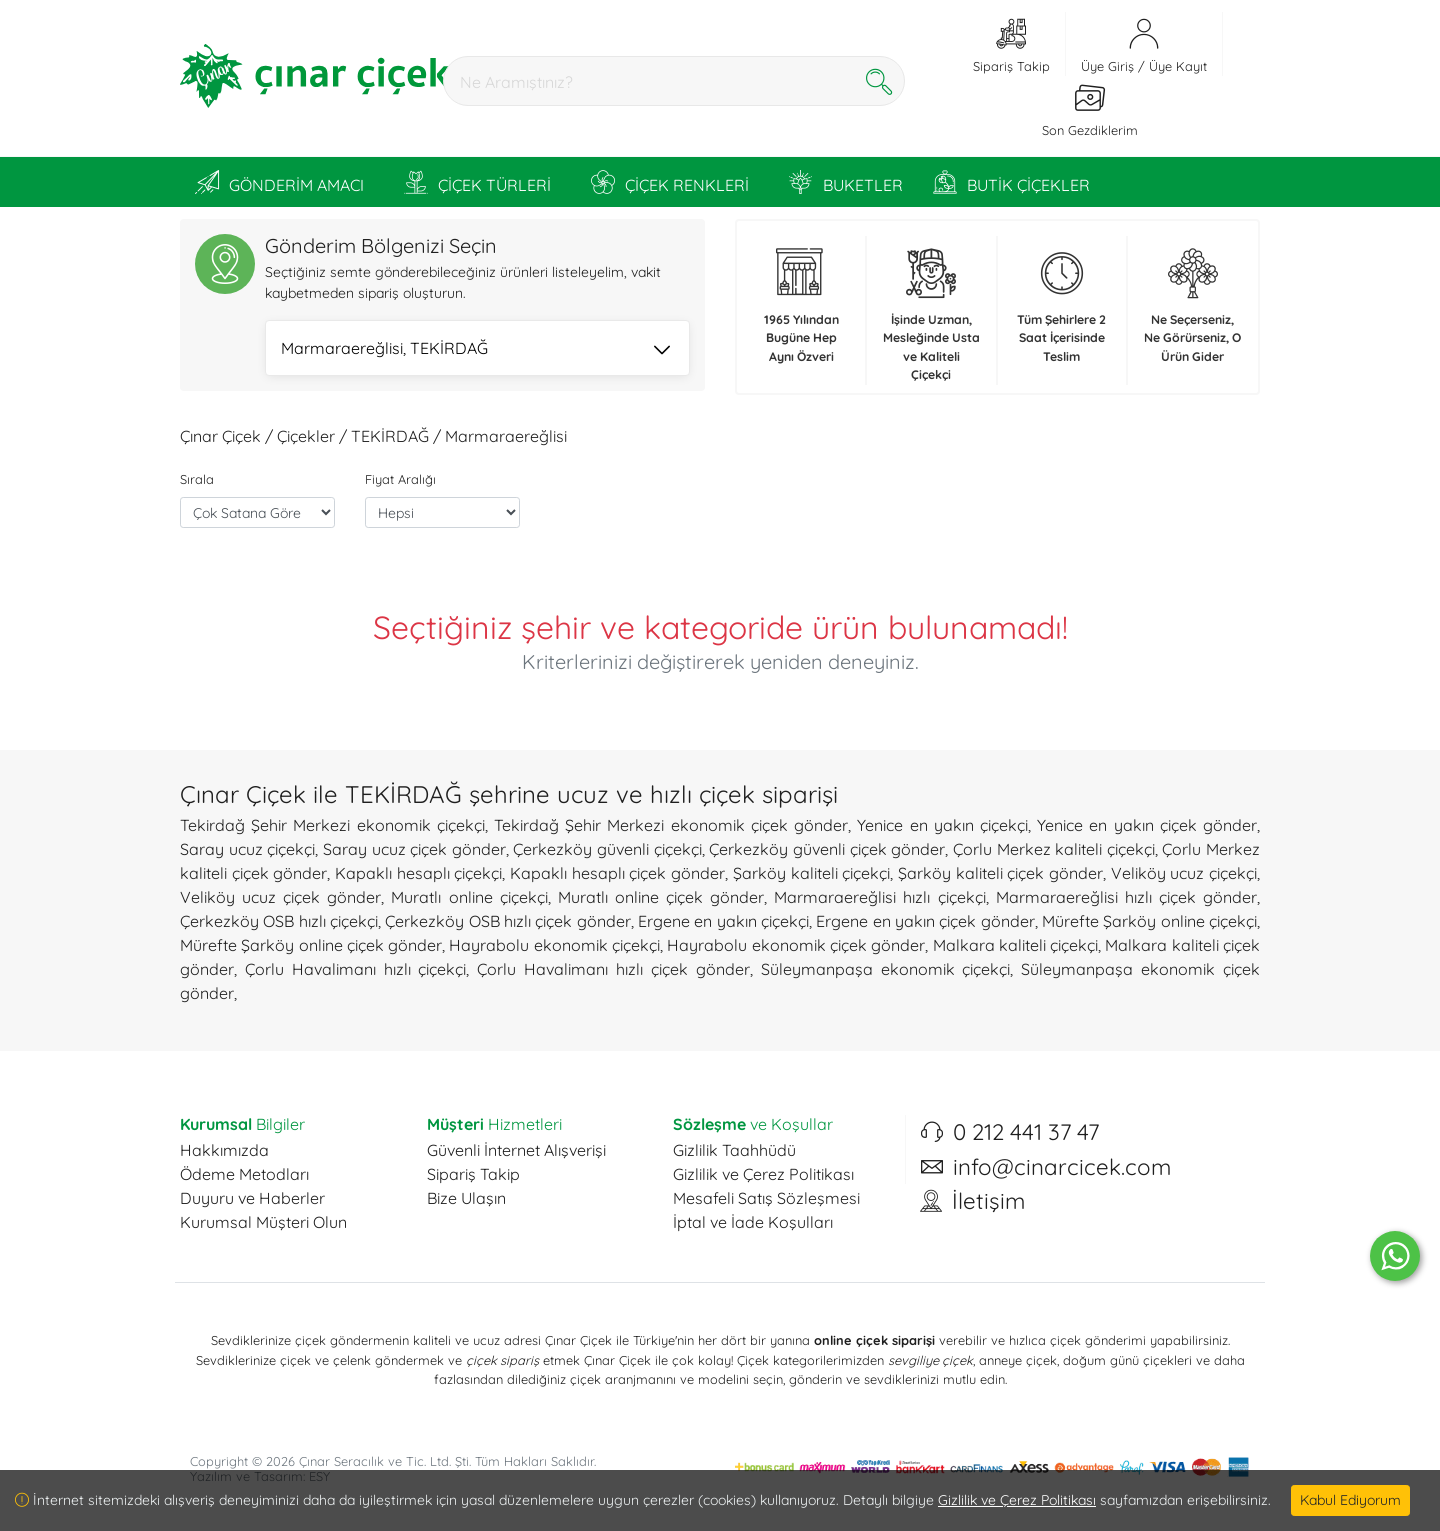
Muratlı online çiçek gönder (661, 897)
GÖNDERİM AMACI (279, 182)
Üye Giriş (1107, 66)
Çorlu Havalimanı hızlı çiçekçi (356, 969)
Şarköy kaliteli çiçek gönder (1000, 873)
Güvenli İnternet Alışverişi (516, 1150)
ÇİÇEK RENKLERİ (670, 182)
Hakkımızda (224, 1150)
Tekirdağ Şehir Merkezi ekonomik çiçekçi (332, 825)
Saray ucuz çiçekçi (247, 849)
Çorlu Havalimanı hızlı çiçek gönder (613, 969)
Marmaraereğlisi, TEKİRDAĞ (475, 350)
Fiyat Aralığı (400, 479)
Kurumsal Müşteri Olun (263, 1222)
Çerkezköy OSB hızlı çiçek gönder (507, 921)
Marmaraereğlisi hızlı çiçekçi (879, 897)
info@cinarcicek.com (1062, 1167)
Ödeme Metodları (244, 1174)
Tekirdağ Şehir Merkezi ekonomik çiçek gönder (671, 825)
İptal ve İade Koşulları (753, 1222)
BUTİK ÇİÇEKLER (1011, 182)
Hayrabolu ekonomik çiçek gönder (796, 945)
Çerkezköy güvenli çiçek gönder (827, 849)
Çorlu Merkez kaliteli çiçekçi (1054, 849)
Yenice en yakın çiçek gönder (1147, 825)
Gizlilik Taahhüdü (734, 1150)
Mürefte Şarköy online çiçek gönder (311, 945)
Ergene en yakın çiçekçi (723, 921)
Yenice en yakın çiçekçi (942, 825)
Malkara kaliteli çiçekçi (1016, 945)
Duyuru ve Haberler (252, 1198)
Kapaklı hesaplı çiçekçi (418, 873)
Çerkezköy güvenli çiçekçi (607, 849)
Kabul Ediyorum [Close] (1350, 1500)
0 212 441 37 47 (1026, 1132)
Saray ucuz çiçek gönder (414, 849)
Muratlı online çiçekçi (469, 897)
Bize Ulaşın (466, 1198)
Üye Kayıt (1178, 66)
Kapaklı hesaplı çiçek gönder (617, 873)
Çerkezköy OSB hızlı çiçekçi (279, 921)
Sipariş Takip (473, 1174)
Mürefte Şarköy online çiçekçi (1149, 921)
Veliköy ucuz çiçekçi (1184, 873)
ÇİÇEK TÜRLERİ (477, 182)
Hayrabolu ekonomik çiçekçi (554, 945)
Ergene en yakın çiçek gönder (925, 921)
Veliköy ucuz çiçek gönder (280, 897)
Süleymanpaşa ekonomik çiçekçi (886, 969)
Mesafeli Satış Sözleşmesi (766, 1198)
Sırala (197, 479)
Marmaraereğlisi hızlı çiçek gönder (1126, 897)
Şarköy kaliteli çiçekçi (811, 873)
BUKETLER (846, 182)
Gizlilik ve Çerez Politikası (763, 1174)
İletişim (988, 1201)
